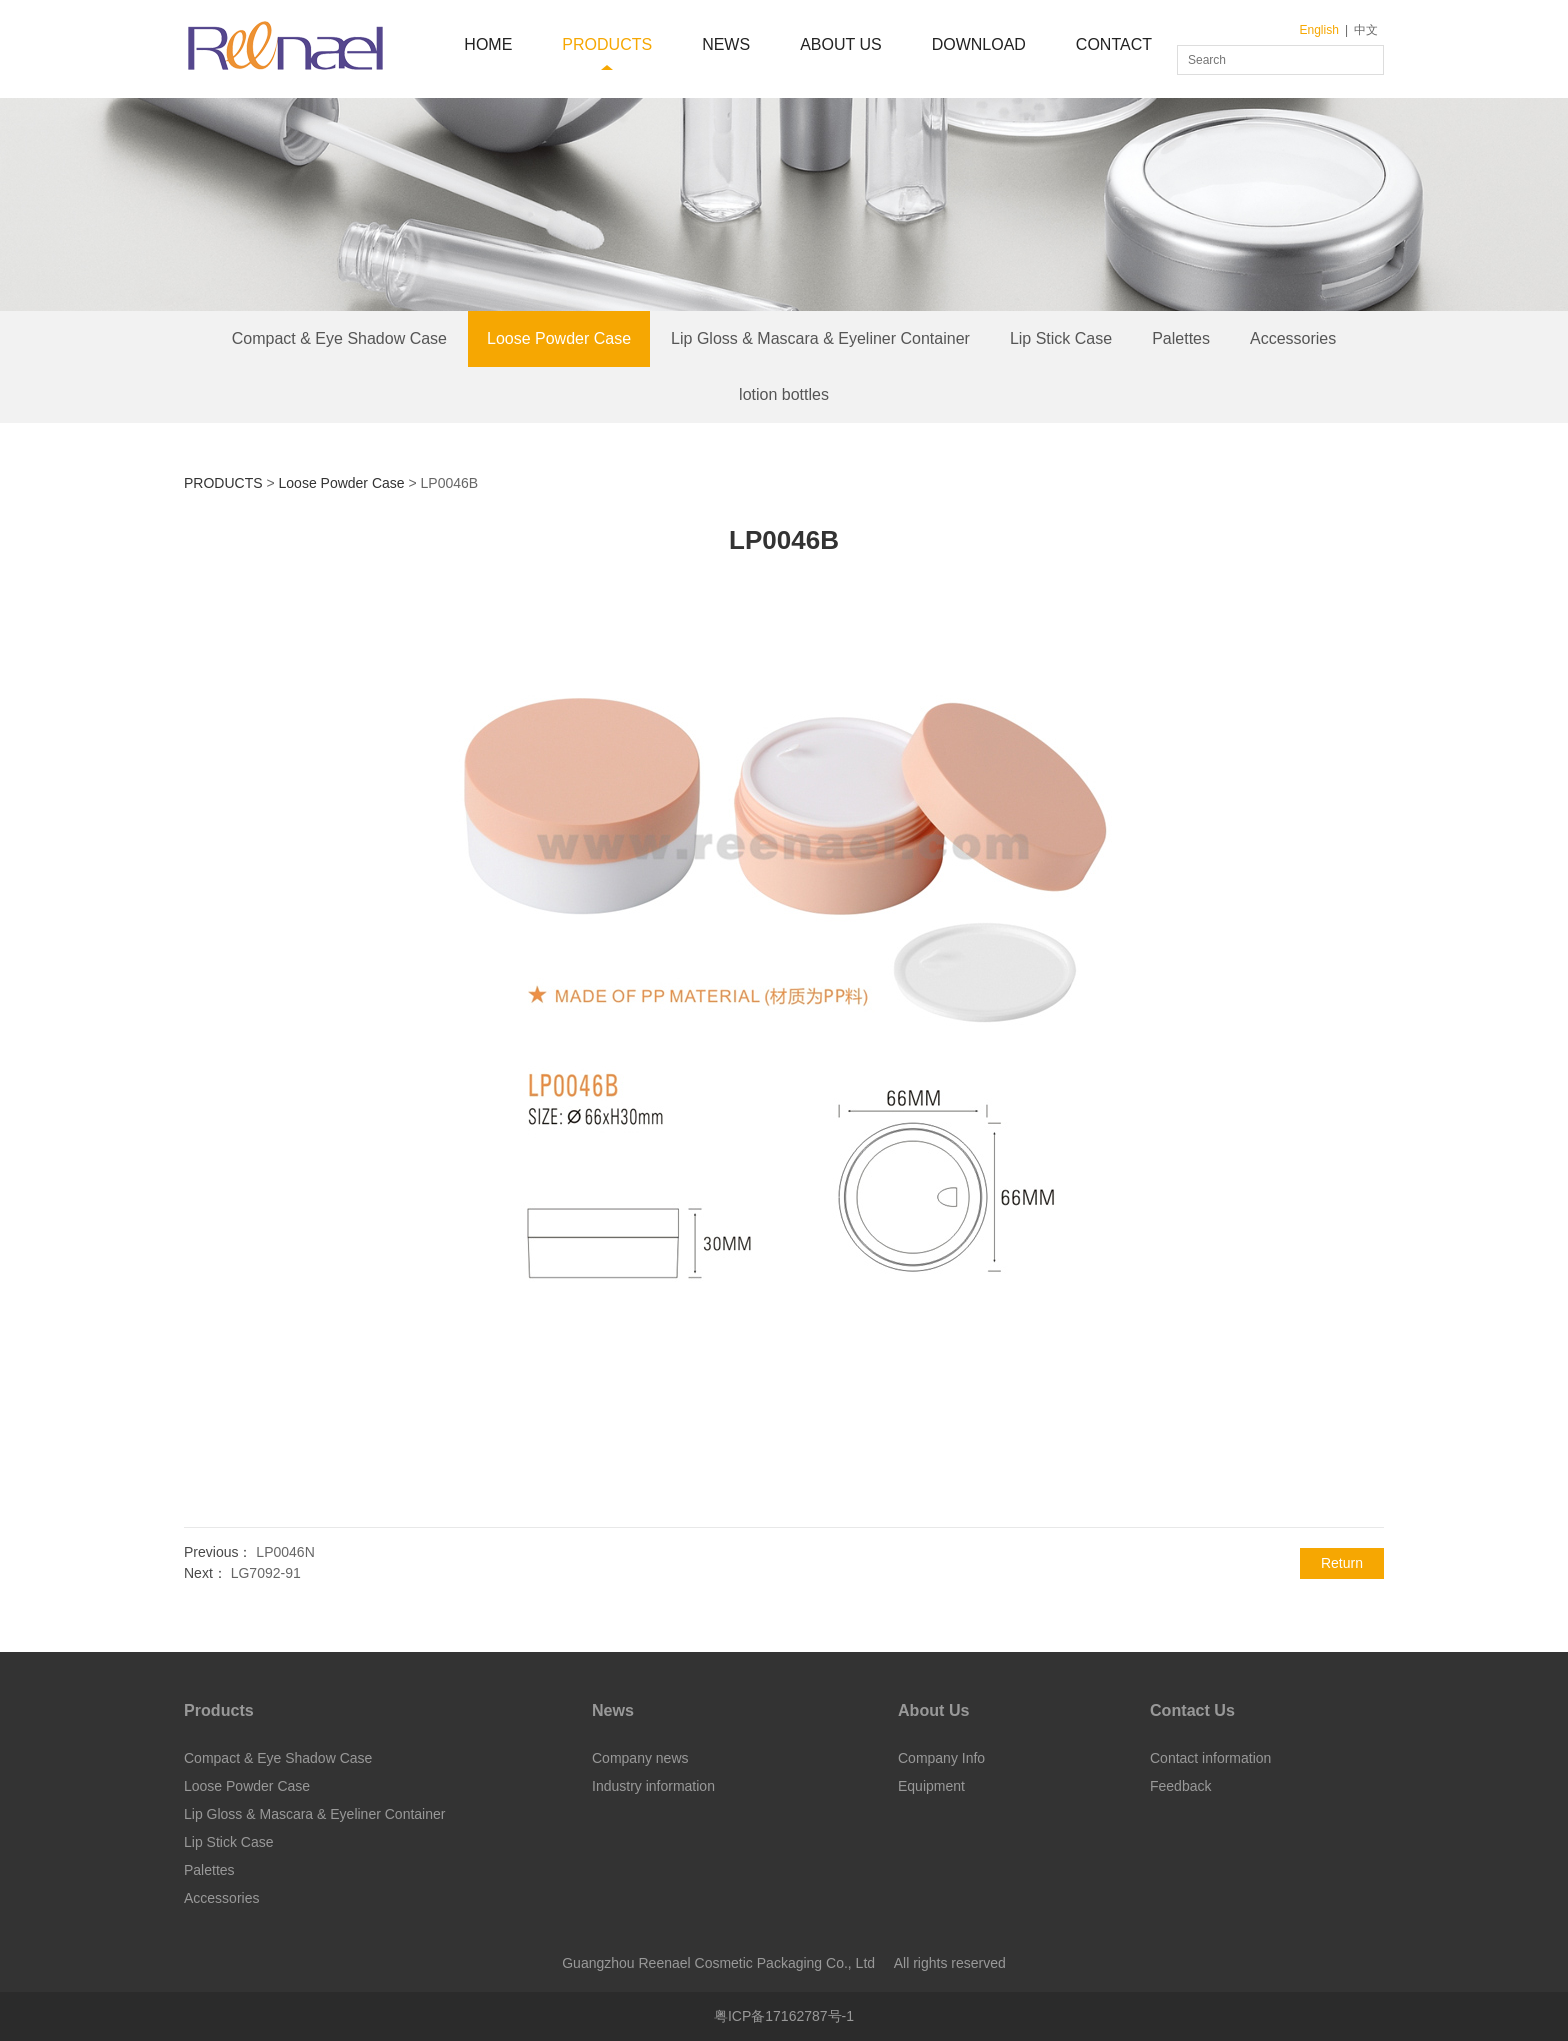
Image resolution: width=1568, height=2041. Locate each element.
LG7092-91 (266, 1573)
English (1319, 30)
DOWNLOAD (979, 44)
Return (1342, 1563)
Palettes (1181, 338)
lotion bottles (784, 394)
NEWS (726, 44)
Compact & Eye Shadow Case (339, 338)
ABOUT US (841, 44)
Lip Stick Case (1061, 338)
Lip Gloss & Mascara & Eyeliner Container (820, 338)
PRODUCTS (607, 44)
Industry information (653, 1786)
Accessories (1293, 338)
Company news (640, 1758)
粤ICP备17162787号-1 (784, 2016)
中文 (1366, 30)
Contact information (1210, 1758)
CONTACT (1114, 44)
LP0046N (285, 1552)
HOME (488, 44)
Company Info (941, 1758)
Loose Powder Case (559, 338)
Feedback (1180, 1786)
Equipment (931, 1786)
